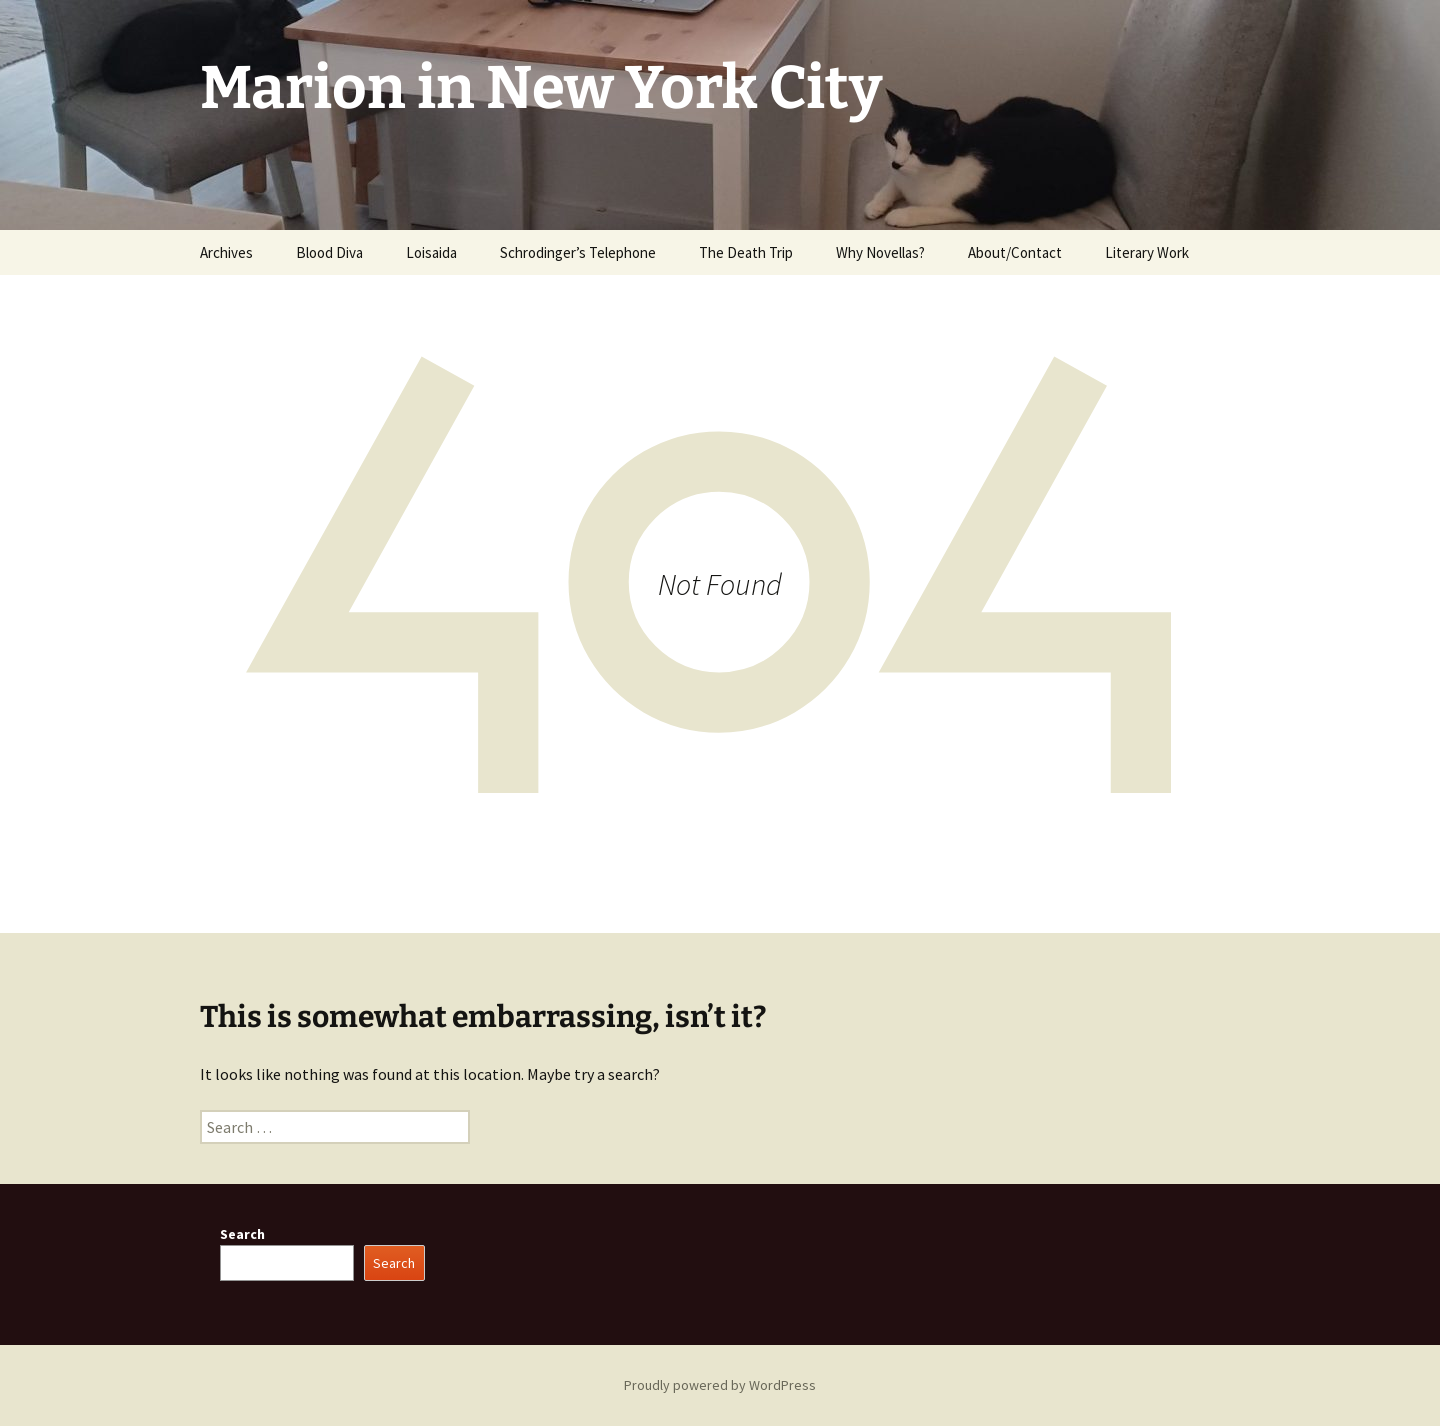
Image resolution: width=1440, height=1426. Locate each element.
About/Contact (1015, 252)
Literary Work (1147, 252)
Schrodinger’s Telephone (578, 252)
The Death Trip (746, 252)
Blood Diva (329, 252)
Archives (226, 252)
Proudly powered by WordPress (720, 1385)
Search (242, 1234)
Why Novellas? (880, 252)
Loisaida (431, 252)
